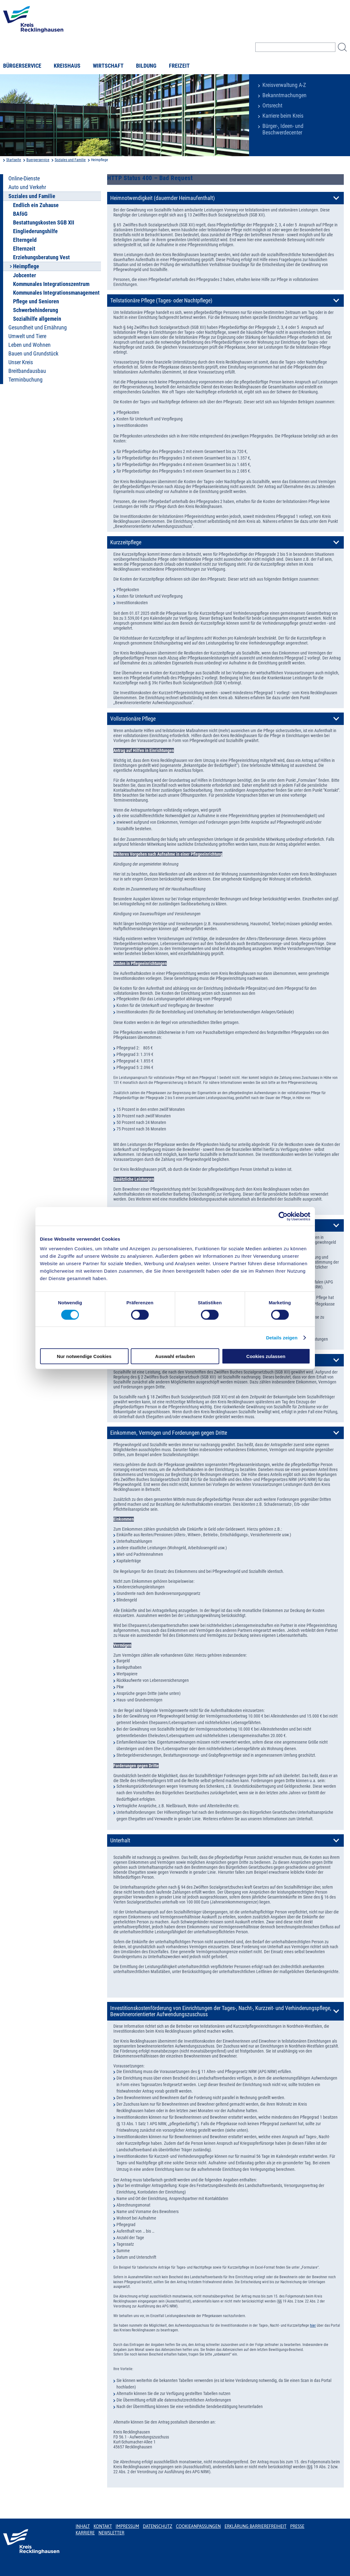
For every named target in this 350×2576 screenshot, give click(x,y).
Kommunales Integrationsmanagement (56, 293)
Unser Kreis (20, 362)
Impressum (127, 2526)
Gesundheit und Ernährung (37, 327)
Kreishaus (67, 66)
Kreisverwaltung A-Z (284, 85)
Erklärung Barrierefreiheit (255, 2526)
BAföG (20, 214)
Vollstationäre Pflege (133, 719)
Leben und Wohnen (29, 345)
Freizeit (179, 66)
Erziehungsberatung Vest (41, 257)
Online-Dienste (24, 178)
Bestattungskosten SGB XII (43, 223)
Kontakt (102, 2526)
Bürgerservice (22, 66)
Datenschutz (157, 2526)
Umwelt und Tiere (27, 336)
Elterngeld (25, 240)
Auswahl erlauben (175, 1356)
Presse (297, 2526)
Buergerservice (37, 160)
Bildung (146, 66)
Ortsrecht (272, 105)
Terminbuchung (25, 380)
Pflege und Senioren (36, 301)
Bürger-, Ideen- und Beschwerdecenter (282, 129)
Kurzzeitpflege (125, 542)
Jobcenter (24, 275)
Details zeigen (282, 1337)
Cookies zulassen (265, 1356)
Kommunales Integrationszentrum (51, 284)
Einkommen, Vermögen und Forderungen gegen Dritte (168, 1433)
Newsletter (111, 2532)
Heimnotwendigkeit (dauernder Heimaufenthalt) (162, 198)
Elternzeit (24, 249)
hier (313, 2325)
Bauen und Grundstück (33, 354)
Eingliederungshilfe (35, 231)
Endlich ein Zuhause (36, 205)
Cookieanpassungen (198, 2526)
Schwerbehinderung (35, 310)
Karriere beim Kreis (282, 116)
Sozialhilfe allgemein (37, 319)
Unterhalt (120, 1840)
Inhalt (82, 2526)
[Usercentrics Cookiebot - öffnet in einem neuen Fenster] (283, 1216)
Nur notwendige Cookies (84, 1356)
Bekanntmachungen (284, 95)
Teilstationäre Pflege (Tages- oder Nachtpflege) (161, 300)
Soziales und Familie (70, 160)
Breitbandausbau (27, 371)
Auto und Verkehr (27, 187)
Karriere (85, 2532)
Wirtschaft (108, 66)
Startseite (13, 160)
